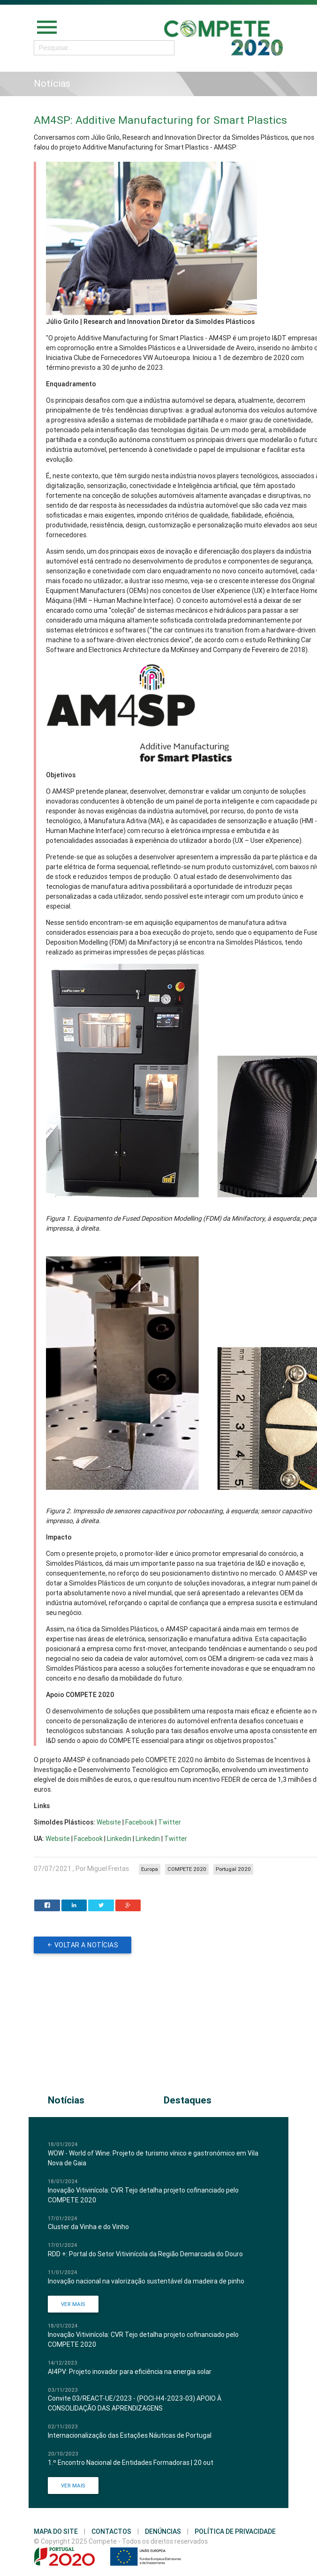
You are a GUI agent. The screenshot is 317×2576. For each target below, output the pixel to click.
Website (109, 1822)
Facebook (139, 1822)
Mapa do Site (56, 2531)
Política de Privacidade (235, 2531)
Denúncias (163, 2531)
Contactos (111, 2531)
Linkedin (119, 1838)
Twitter (169, 1822)
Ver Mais (73, 2304)
